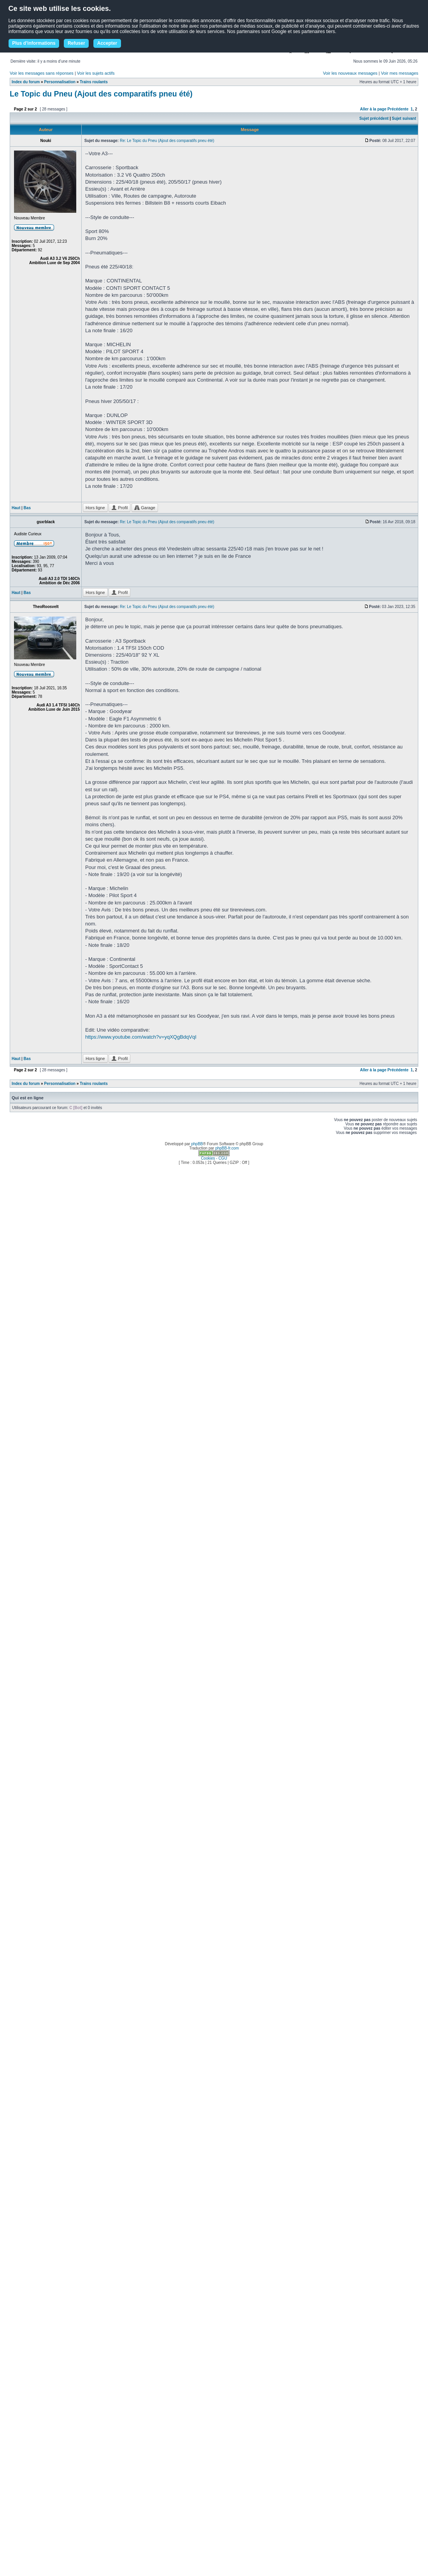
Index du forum (26, 82)
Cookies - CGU (214, 1158)
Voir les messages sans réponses (42, 73)
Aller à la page (373, 109)
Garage (144, 507)
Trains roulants (94, 82)
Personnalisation (59, 82)
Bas (27, 508)
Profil (119, 507)
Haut (16, 508)
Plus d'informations (34, 43)
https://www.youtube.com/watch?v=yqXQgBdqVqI (140, 1037)
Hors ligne (95, 507)
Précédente (398, 109)
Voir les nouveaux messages (350, 73)
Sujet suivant (404, 118)
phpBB (197, 1144)
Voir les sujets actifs (96, 73)
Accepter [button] (107, 43)
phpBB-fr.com (227, 1148)
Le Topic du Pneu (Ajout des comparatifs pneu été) (101, 93)
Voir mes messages (399, 73)
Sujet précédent (374, 118)
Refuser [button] (76, 43)
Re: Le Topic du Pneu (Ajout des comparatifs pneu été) (167, 140)
